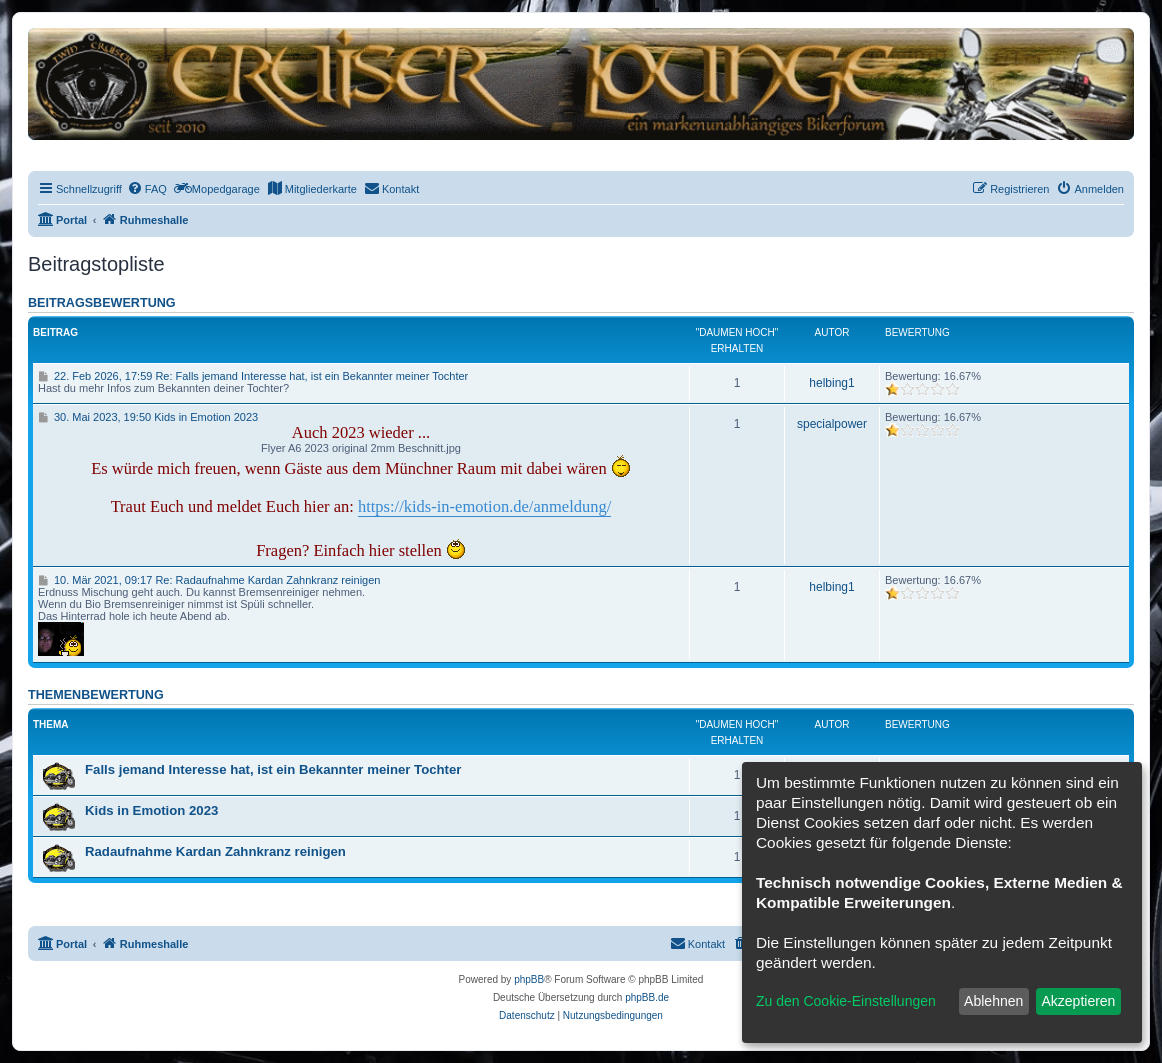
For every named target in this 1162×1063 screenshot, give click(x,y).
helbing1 (831, 383)
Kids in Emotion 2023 (151, 810)
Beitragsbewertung (102, 303)
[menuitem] (147, 189)
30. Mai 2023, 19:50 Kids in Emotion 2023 (148, 417)
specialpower (832, 424)
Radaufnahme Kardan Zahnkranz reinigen (215, 851)
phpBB (529, 979)
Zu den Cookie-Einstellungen (846, 1001)
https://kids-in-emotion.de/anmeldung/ (484, 506)
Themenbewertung (96, 695)
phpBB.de (647, 997)
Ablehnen (993, 1001)
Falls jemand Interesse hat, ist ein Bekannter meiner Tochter (273, 769)
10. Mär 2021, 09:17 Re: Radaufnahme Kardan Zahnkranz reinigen (209, 580)
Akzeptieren (1078, 1001)
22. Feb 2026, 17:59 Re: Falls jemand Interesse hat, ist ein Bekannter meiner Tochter (253, 376)
